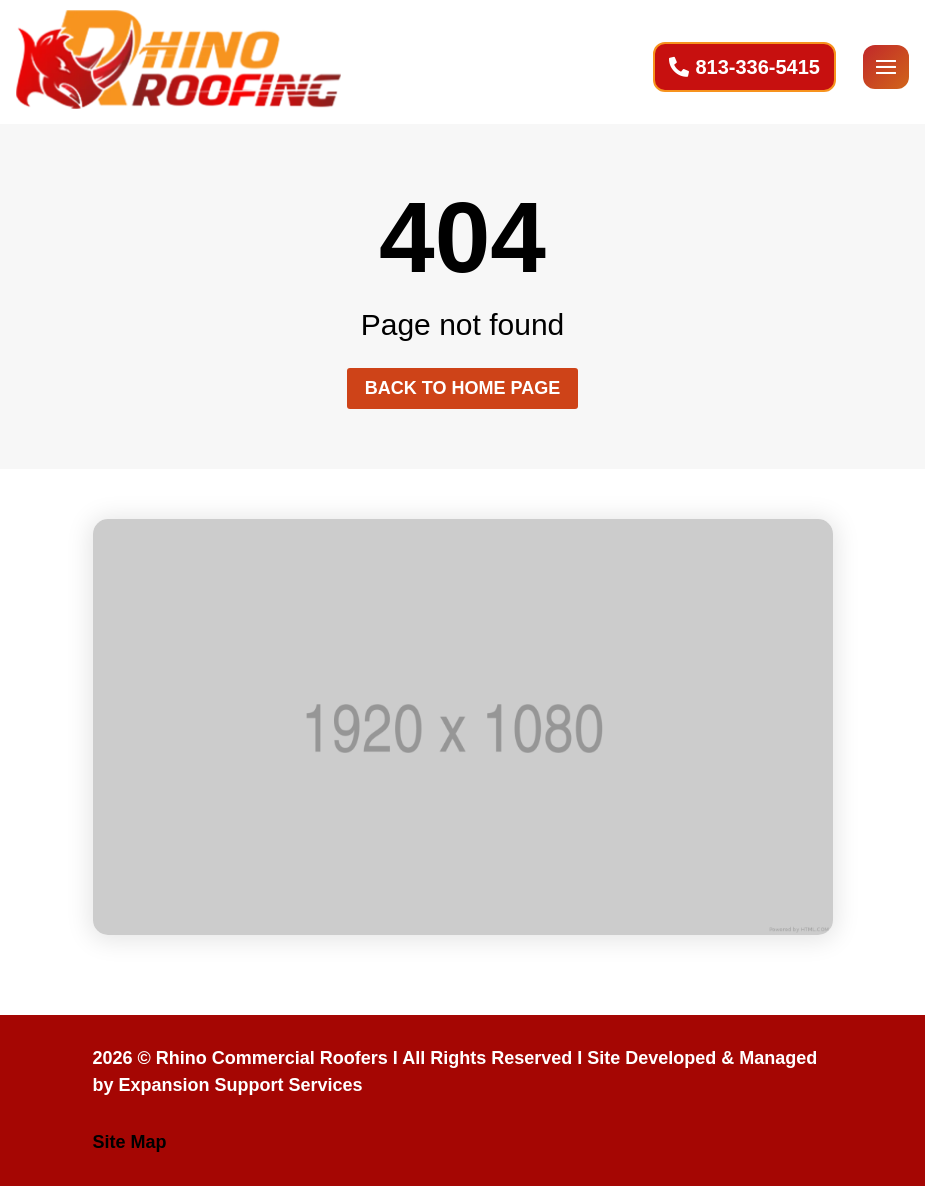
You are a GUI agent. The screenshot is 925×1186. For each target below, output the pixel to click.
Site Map (130, 1142)
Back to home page (462, 388)
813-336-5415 (757, 67)
